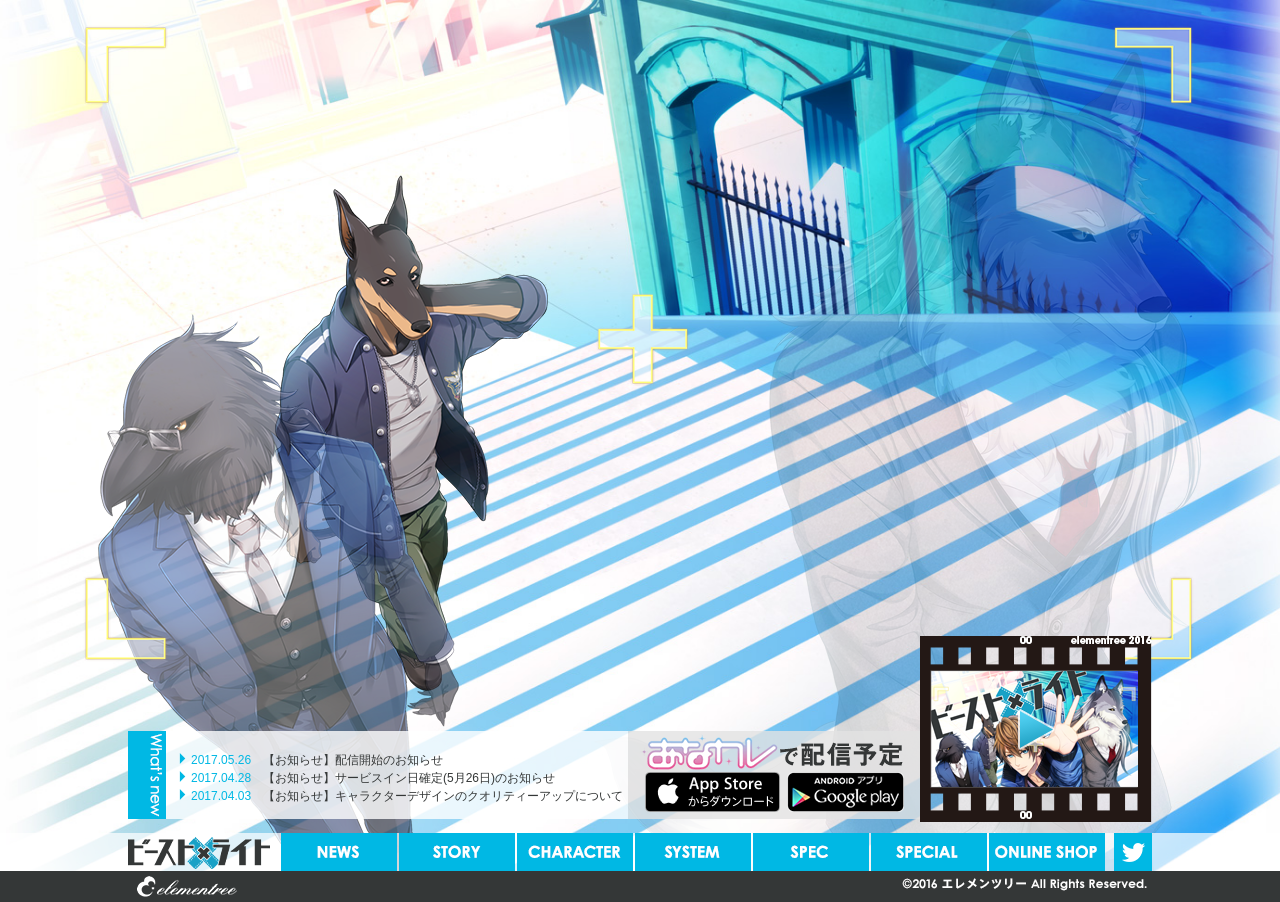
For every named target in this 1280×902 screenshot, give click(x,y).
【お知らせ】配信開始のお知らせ (353, 760)
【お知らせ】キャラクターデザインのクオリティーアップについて (443, 796)
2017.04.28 (221, 778)
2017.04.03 (221, 796)
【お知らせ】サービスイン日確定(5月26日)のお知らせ (409, 778)
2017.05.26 (221, 760)
